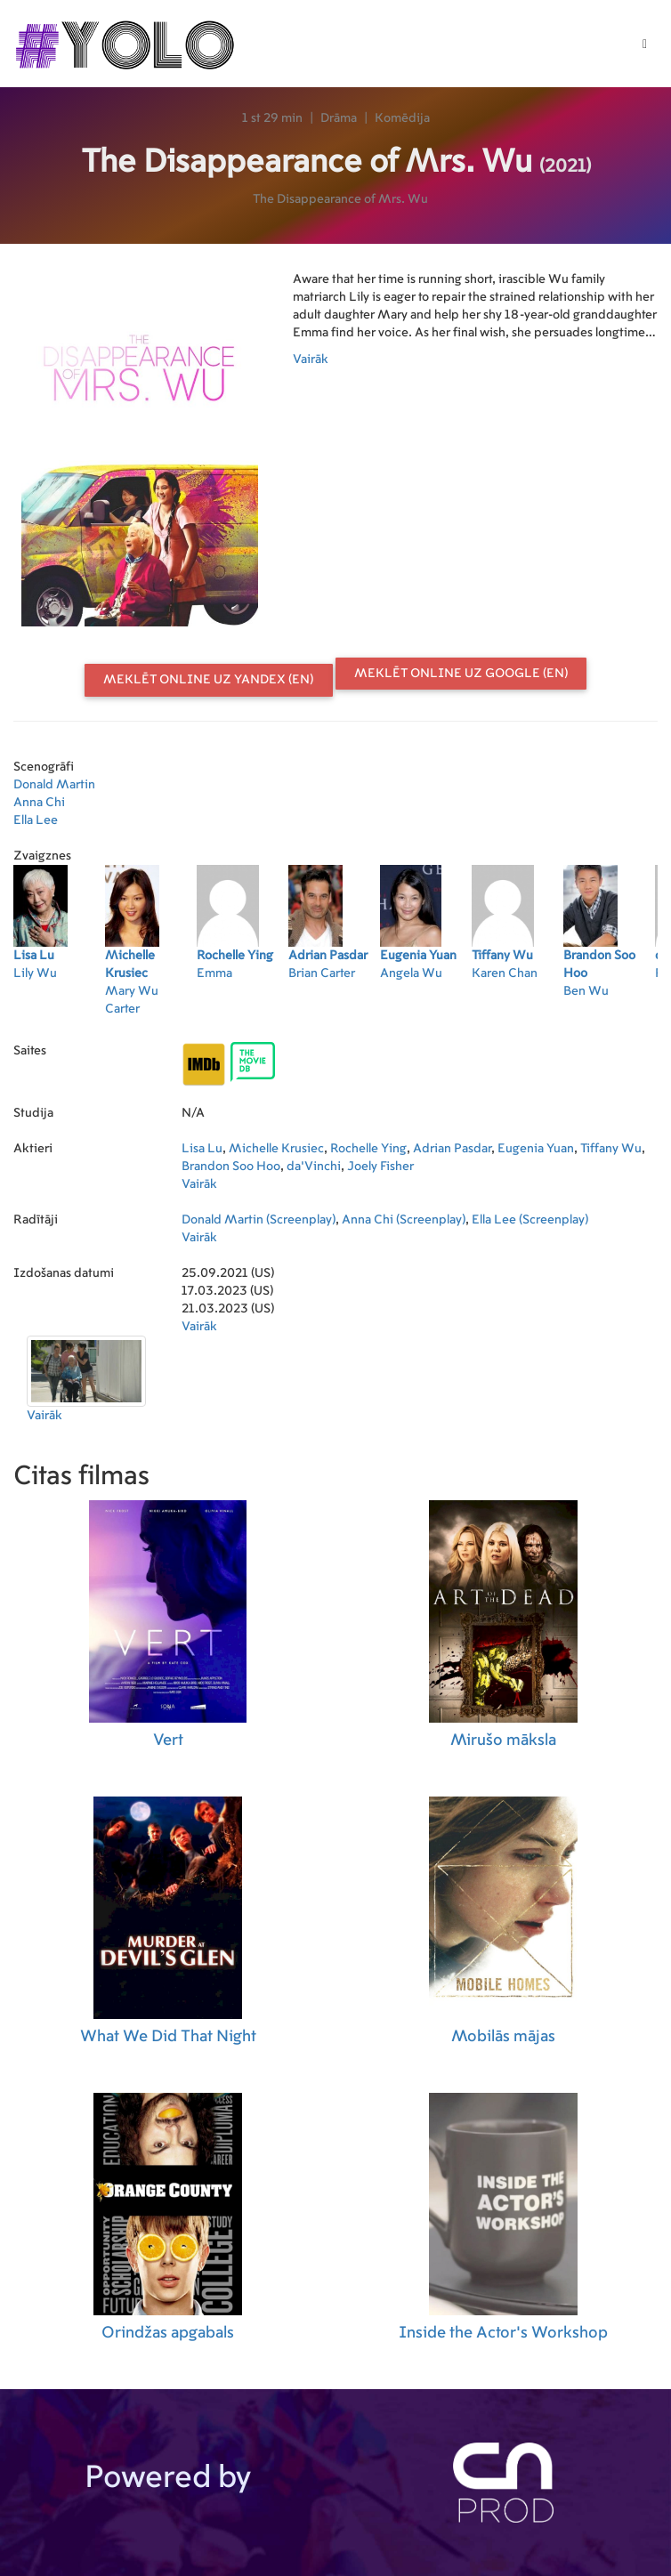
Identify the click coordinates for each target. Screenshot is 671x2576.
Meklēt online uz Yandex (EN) (208, 680)
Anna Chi (39, 802)
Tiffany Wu (611, 1149)
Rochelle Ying (368, 1149)
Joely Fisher (380, 1166)
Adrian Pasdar (452, 1149)
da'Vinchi (314, 1166)
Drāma (338, 118)
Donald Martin (54, 785)
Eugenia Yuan (535, 1149)
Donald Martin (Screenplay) (259, 1220)
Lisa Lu (202, 1149)
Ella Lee (35, 820)
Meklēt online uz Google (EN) (461, 673)
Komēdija (402, 118)
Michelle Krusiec (276, 1149)
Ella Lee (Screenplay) (530, 1220)
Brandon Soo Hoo (231, 1166)
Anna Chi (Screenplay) (403, 1220)
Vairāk (310, 359)
